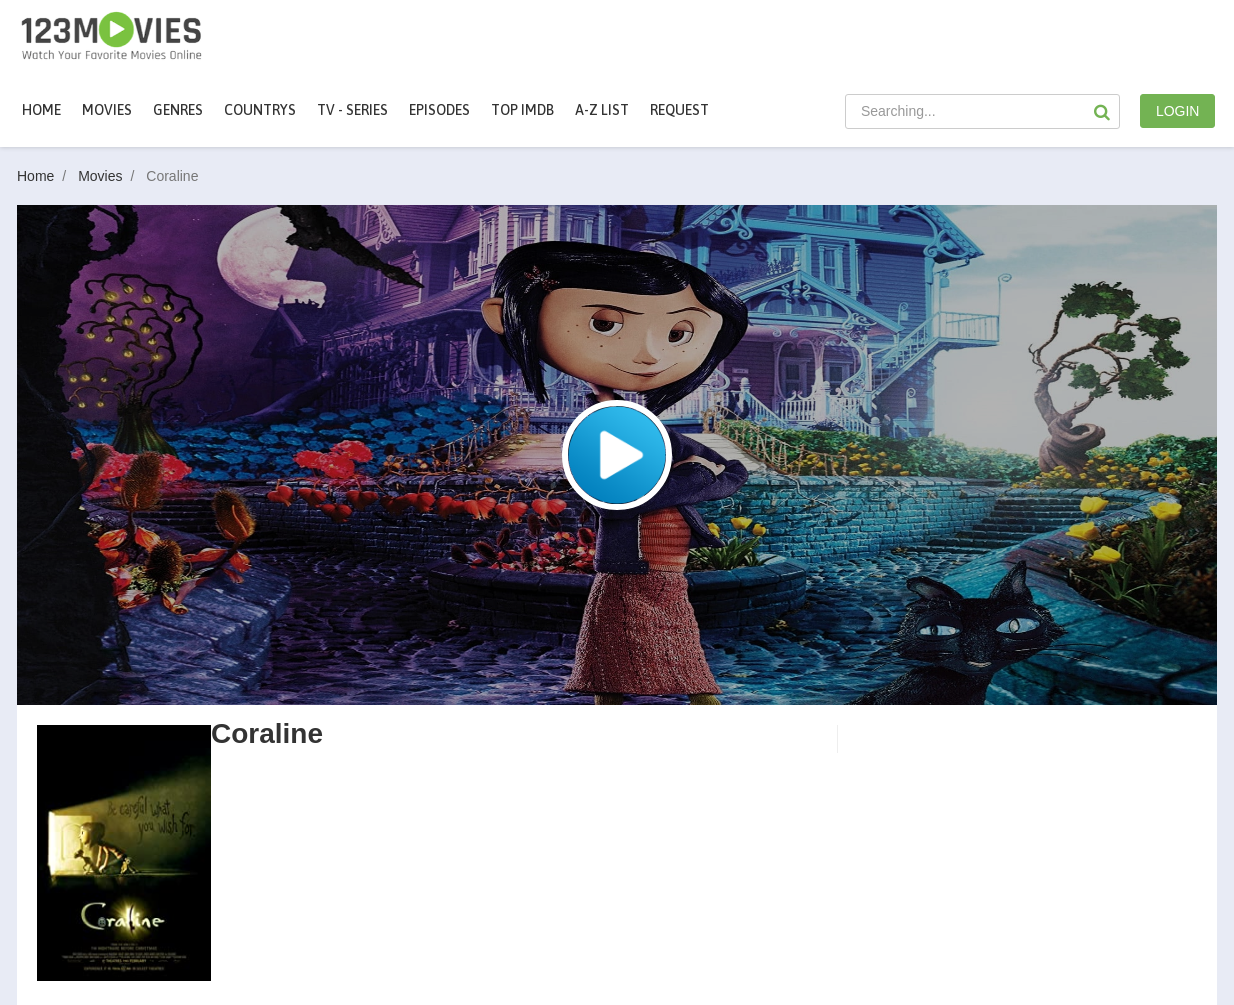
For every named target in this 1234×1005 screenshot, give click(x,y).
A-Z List (602, 110)
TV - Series (352, 110)
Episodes (439, 110)
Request (679, 110)
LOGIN (1178, 111)
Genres (178, 110)
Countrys (260, 110)
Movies (110, 176)
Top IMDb (522, 110)
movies (107, 110)
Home (41, 110)
